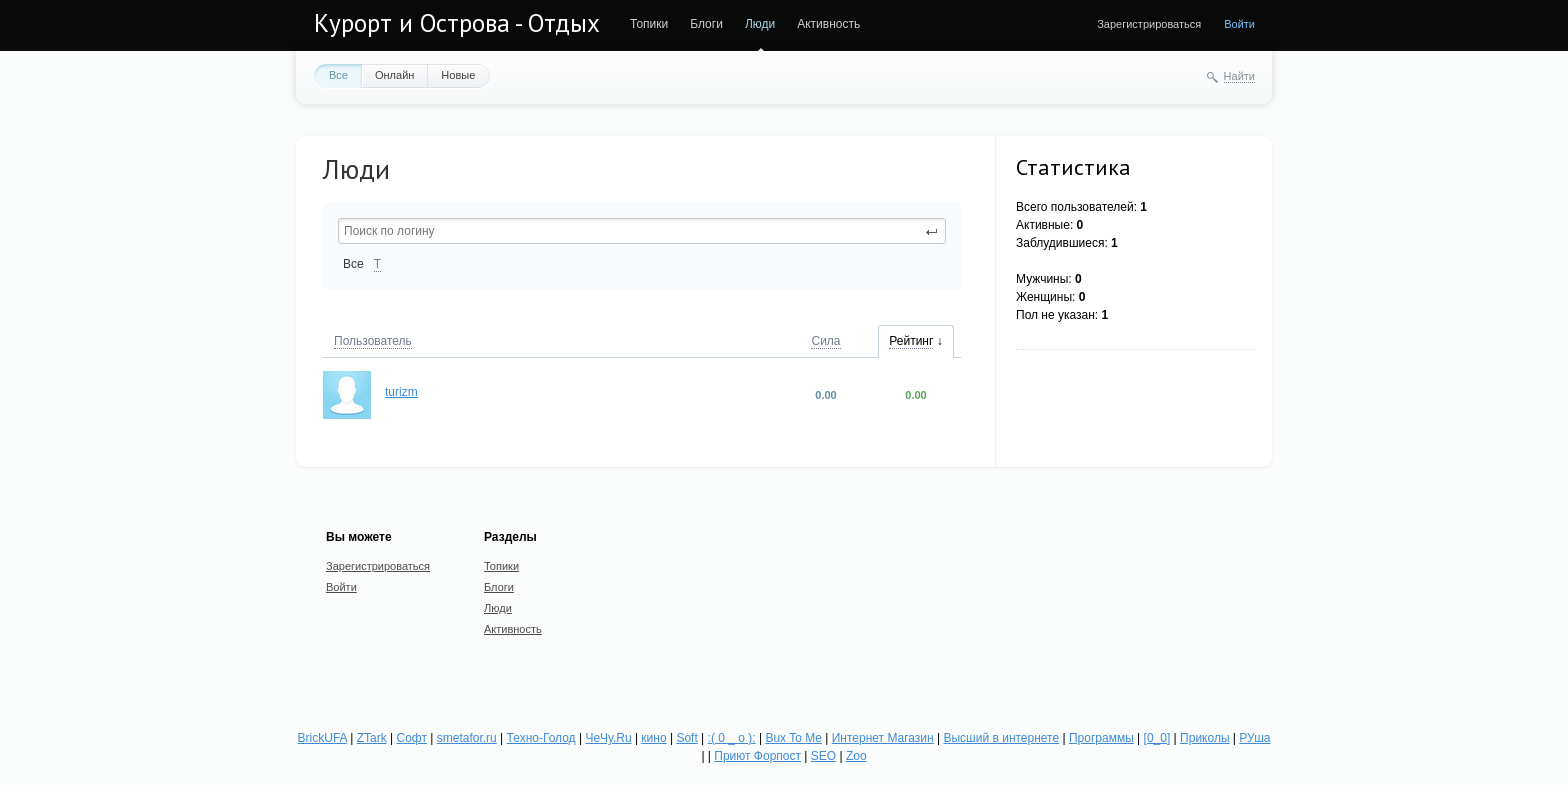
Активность (828, 24)
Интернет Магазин (883, 738)
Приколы (1204, 738)
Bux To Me (793, 738)
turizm (401, 392)
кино (653, 738)
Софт (412, 738)
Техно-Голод (541, 738)
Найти (1239, 76)
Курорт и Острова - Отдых (457, 23)
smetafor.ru (467, 738)
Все (338, 75)
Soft (686, 738)
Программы (1101, 738)
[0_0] (1157, 738)
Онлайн (394, 75)
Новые (458, 75)
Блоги (706, 24)
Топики (649, 24)
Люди (760, 24)
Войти (1239, 24)
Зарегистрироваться (1149, 24)
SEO (823, 756)
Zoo (856, 756)
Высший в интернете (1001, 738)
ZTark (372, 738)
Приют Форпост (757, 756)
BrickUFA (322, 738)
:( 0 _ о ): (732, 738)
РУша (1254, 738)
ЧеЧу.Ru (608, 738)
